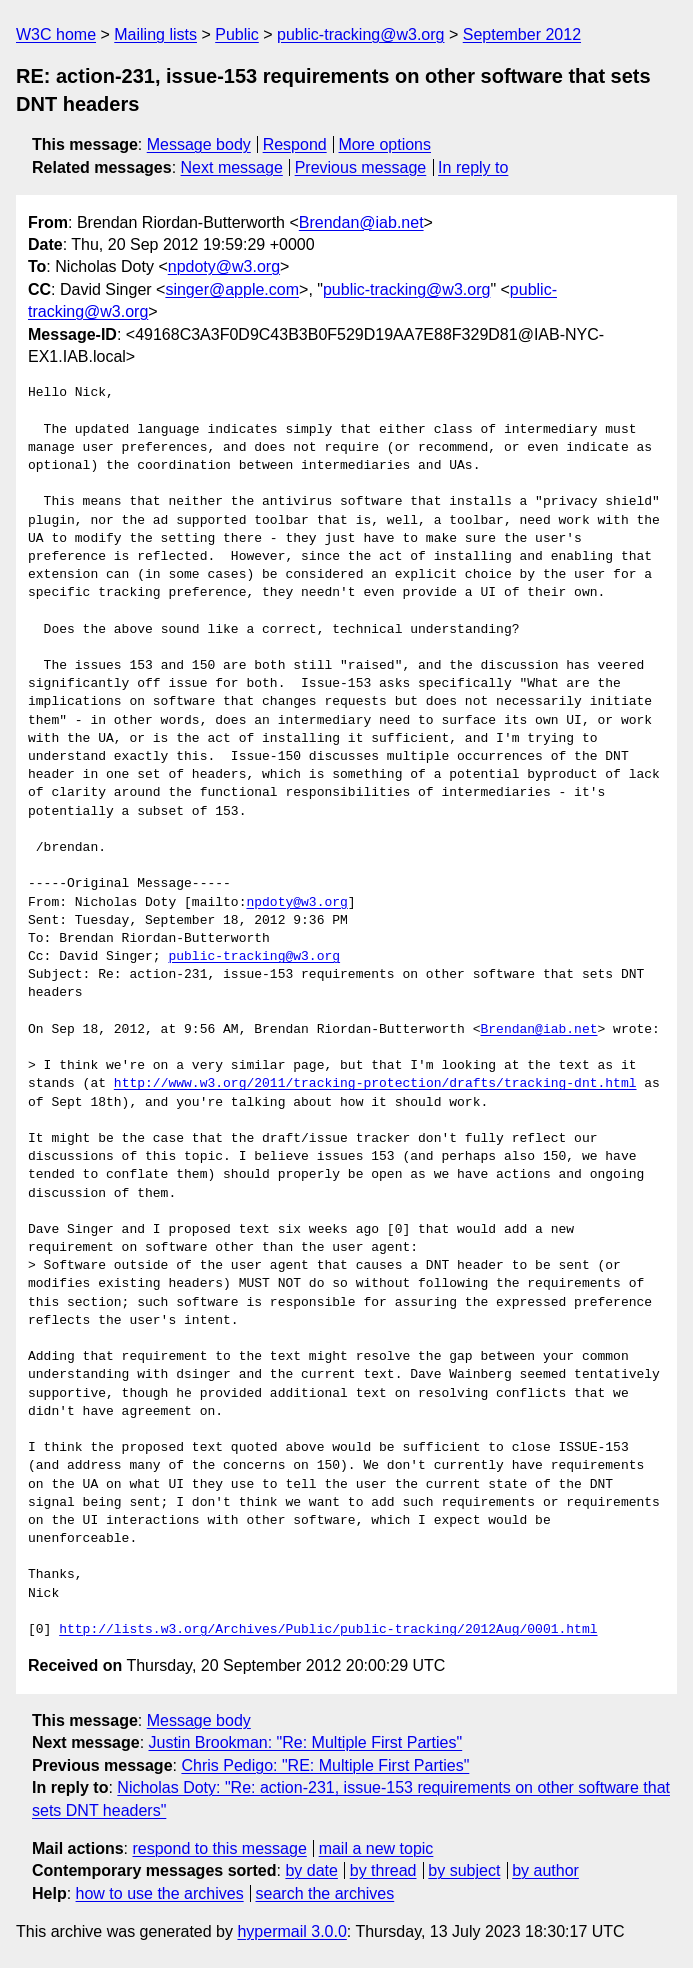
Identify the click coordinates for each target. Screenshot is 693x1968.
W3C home (56, 34)
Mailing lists (155, 34)
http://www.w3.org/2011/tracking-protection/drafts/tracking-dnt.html (375, 1084)
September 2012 (522, 34)
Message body (199, 144)
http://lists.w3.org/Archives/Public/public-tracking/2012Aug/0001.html (328, 1630)
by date (311, 1870)
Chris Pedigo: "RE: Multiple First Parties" (325, 1765)
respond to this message (219, 1848)
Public (237, 34)
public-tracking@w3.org (360, 34)
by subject (464, 1870)
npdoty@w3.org (224, 266)
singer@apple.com (232, 289)
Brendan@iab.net (361, 222)
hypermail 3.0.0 (291, 1931)
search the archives (325, 1893)
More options (385, 144)
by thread (383, 1870)
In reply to (473, 167)
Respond (295, 144)
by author (545, 1870)
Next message (232, 167)
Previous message (361, 167)
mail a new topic (376, 1848)
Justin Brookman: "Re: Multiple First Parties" (306, 1742)
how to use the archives (160, 1893)
